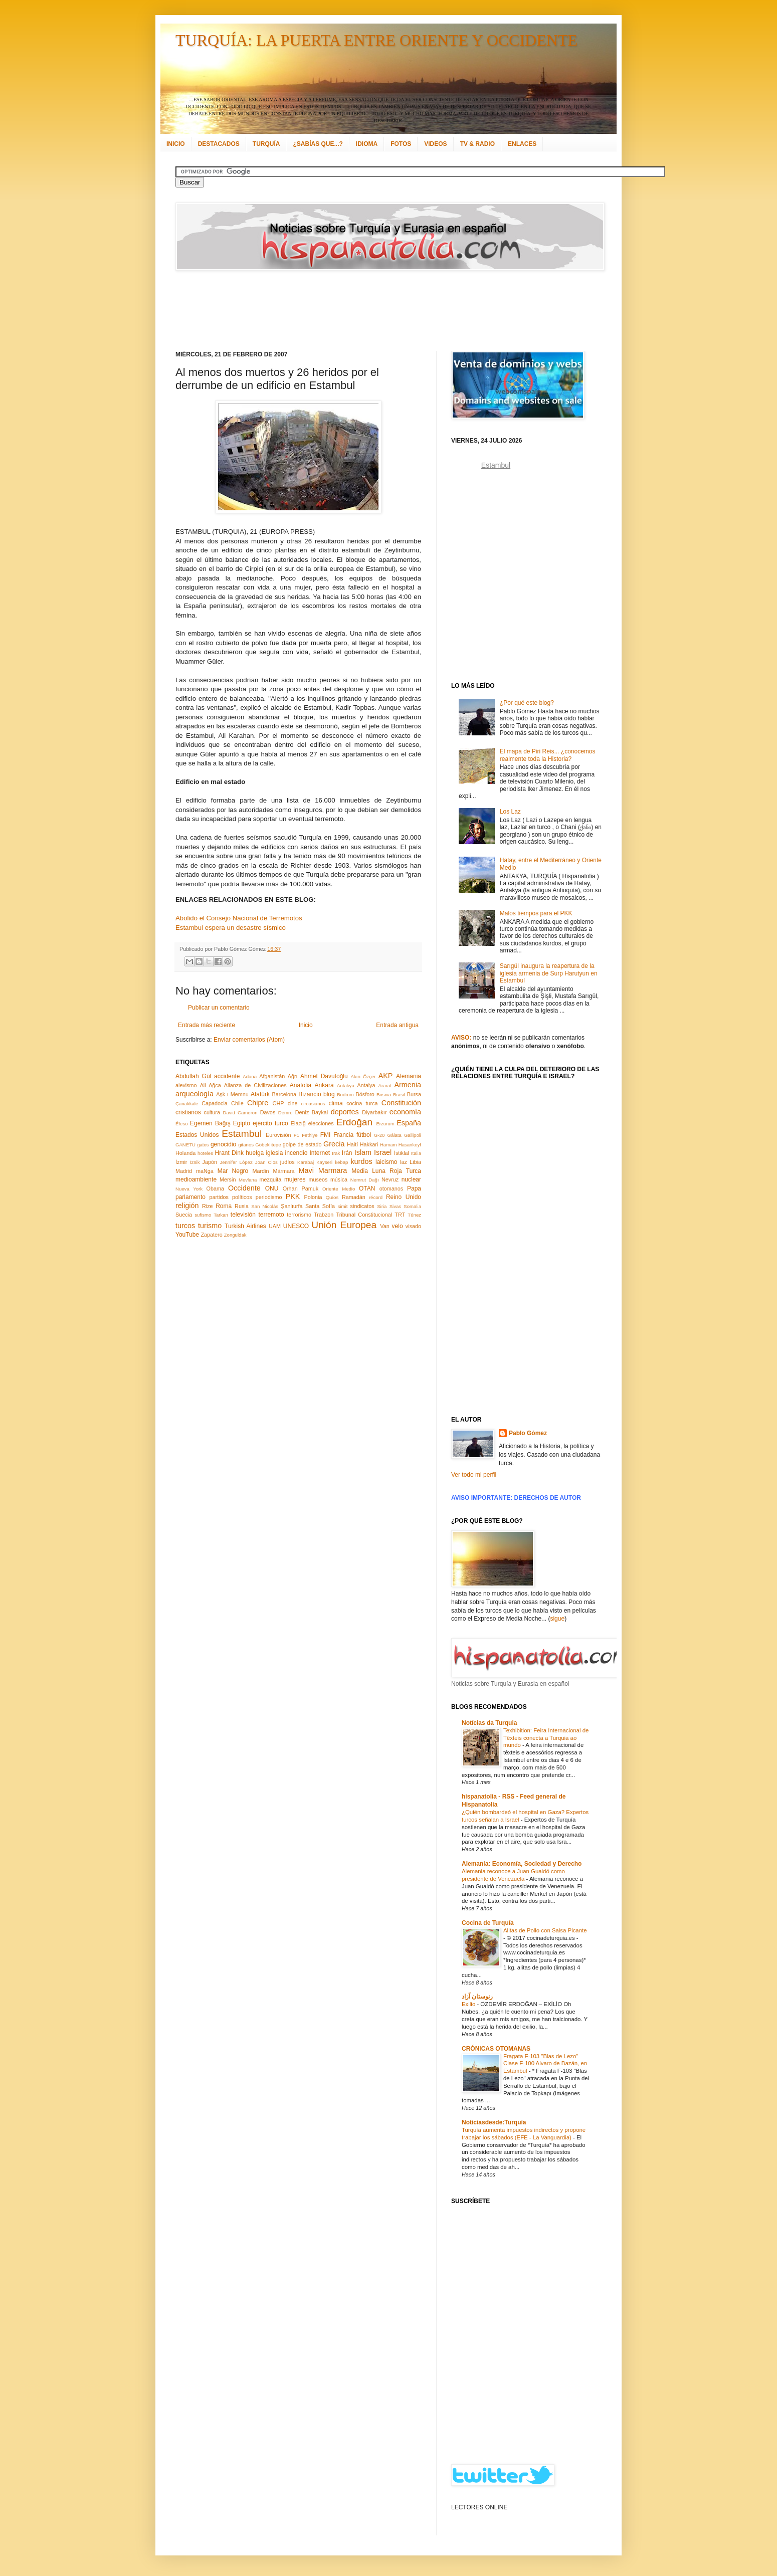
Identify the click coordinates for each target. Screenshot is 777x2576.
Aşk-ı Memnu (232, 1094)
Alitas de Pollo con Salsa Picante (545, 1930)
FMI (325, 1134)
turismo (210, 1226)
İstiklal (401, 1153)
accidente (227, 1076)
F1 (296, 1135)
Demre (285, 1112)
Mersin (228, 1179)
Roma (224, 1206)
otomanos (391, 1188)
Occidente (244, 1188)
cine (293, 1103)
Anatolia (300, 1085)
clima (336, 1103)
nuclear (411, 1179)
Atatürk (260, 1094)
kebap (341, 1162)
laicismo (386, 1161)
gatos (203, 1144)
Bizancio (309, 1094)
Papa (414, 1188)
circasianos (313, 1103)
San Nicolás (264, 1206)
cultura (212, 1112)
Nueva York (189, 1189)
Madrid (183, 1171)
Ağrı (293, 1076)
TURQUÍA (266, 143)
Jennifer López (236, 1162)
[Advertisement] (375, 310)
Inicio (306, 1025)
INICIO (175, 143)
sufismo (203, 1215)
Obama (215, 1188)
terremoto (271, 1214)
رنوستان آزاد (477, 1996)
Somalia (412, 1206)
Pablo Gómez (528, 1433)
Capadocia (215, 1103)
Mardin (260, 1171)
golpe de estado (302, 1144)
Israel (383, 1152)
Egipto (241, 1123)
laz (403, 1162)
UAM (275, 1226)
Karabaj (305, 1162)
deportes (345, 1112)
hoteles (205, 1153)
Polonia (313, 1197)
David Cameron (240, 1112)
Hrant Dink (229, 1152)
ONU (272, 1188)
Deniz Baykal (311, 1112)
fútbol (363, 1134)
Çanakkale (186, 1103)
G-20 (379, 1135)
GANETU (185, 1144)
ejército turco (270, 1123)
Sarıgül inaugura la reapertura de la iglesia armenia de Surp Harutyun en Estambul (549, 973)
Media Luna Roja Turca (386, 1170)
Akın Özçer (363, 1076)
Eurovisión (278, 1135)
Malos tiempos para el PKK (536, 913)
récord (375, 1197)
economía (405, 1112)
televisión (243, 1214)
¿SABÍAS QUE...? (317, 143)
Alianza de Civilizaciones (255, 1085)
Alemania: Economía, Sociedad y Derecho (521, 1863)
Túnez (414, 1215)
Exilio (469, 2004)
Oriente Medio (338, 1189)
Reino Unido (403, 1197)
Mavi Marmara (323, 1170)
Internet (319, 1152)
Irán (347, 1152)
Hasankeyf (410, 1144)
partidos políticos (230, 1197)
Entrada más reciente (206, 1025)
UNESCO (296, 1226)
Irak (336, 1153)
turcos (185, 1226)
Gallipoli (412, 1135)
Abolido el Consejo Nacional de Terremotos (238, 918)
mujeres (295, 1179)
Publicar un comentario (219, 1007)
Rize (207, 1206)
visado (413, 1226)
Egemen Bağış (210, 1123)
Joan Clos (266, 1162)
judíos (287, 1162)
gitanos (246, 1144)
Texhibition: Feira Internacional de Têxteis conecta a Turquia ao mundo (546, 1737)
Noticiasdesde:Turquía (494, 2122)
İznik (195, 1162)
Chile (237, 1103)
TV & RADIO (477, 143)
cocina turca (361, 1103)
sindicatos (362, 1206)
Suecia (183, 1215)
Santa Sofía (320, 1206)
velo (397, 1226)
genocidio (223, 1144)
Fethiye (309, 1135)
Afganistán (272, 1076)
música (338, 1179)
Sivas (395, 1206)
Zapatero (212, 1235)
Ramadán (353, 1197)
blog (329, 1094)
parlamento (190, 1197)
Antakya (345, 1085)
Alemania (408, 1076)
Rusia (242, 1206)
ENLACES (522, 143)
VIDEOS (435, 143)
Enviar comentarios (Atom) (249, 1039)
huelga (255, 1152)
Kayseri (324, 1162)
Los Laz (510, 811)
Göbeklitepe (268, 1144)
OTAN (367, 1188)
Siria (381, 1206)
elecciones (321, 1123)
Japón (210, 1162)
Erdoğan (354, 1122)
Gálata (394, 1135)
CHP (278, 1103)
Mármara (283, 1171)
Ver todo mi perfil (473, 1474)
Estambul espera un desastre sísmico (230, 927)
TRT (400, 1215)
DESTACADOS (219, 143)
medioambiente (196, 1179)
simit (343, 1206)
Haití (352, 1144)
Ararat (385, 1085)
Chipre (257, 1103)
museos (317, 1179)
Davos (268, 1112)
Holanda (185, 1153)
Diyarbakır (374, 1112)
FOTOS (401, 143)
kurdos (361, 1161)
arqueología (194, 1094)
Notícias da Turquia (489, 1722)
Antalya (366, 1085)
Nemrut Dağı (364, 1179)
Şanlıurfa (291, 1206)
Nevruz (390, 1179)
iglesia (274, 1152)
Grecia (333, 1144)
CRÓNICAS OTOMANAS (496, 2048)
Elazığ (298, 1123)
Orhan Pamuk (301, 1188)
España (409, 1123)
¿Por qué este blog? (527, 702)
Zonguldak (235, 1235)
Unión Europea (343, 1225)
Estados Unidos (197, 1134)
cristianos (188, 1112)
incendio (296, 1152)
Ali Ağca (210, 1085)
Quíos (332, 1197)
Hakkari (369, 1144)
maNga (205, 1171)
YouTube (187, 1234)
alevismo (186, 1085)
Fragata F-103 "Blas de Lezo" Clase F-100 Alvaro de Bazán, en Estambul (545, 2063)
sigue (557, 1618)
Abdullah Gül (193, 1076)
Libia (415, 1162)
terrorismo (299, 1215)
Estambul (242, 1133)
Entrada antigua (397, 1025)
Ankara (324, 1085)
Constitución (401, 1103)
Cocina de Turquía (488, 1922)
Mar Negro (233, 1170)
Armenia (407, 1085)
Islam (362, 1152)
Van (384, 1226)
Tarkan (221, 1215)
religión (187, 1206)
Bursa (414, 1094)
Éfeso (181, 1123)
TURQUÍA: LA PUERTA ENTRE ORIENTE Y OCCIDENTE (376, 40)
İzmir (181, 1162)
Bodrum (345, 1094)
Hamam (388, 1144)
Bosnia (383, 1094)
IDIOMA (366, 143)
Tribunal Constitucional (364, 1215)
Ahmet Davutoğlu (324, 1076)
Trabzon (323, 1215)
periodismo (269, 1197)
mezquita (270, 1179)
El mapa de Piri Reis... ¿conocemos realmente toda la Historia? (548, 755)
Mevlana (248, 1179)
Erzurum (385, 1123)
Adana (250, 1076)
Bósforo (365, 1094)
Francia (343, 1134)
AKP (385, 1076)
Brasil (399, 1094)
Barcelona (284, 1094)
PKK (293, 1197)
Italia (416, 1153)
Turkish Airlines (245, 1226)
